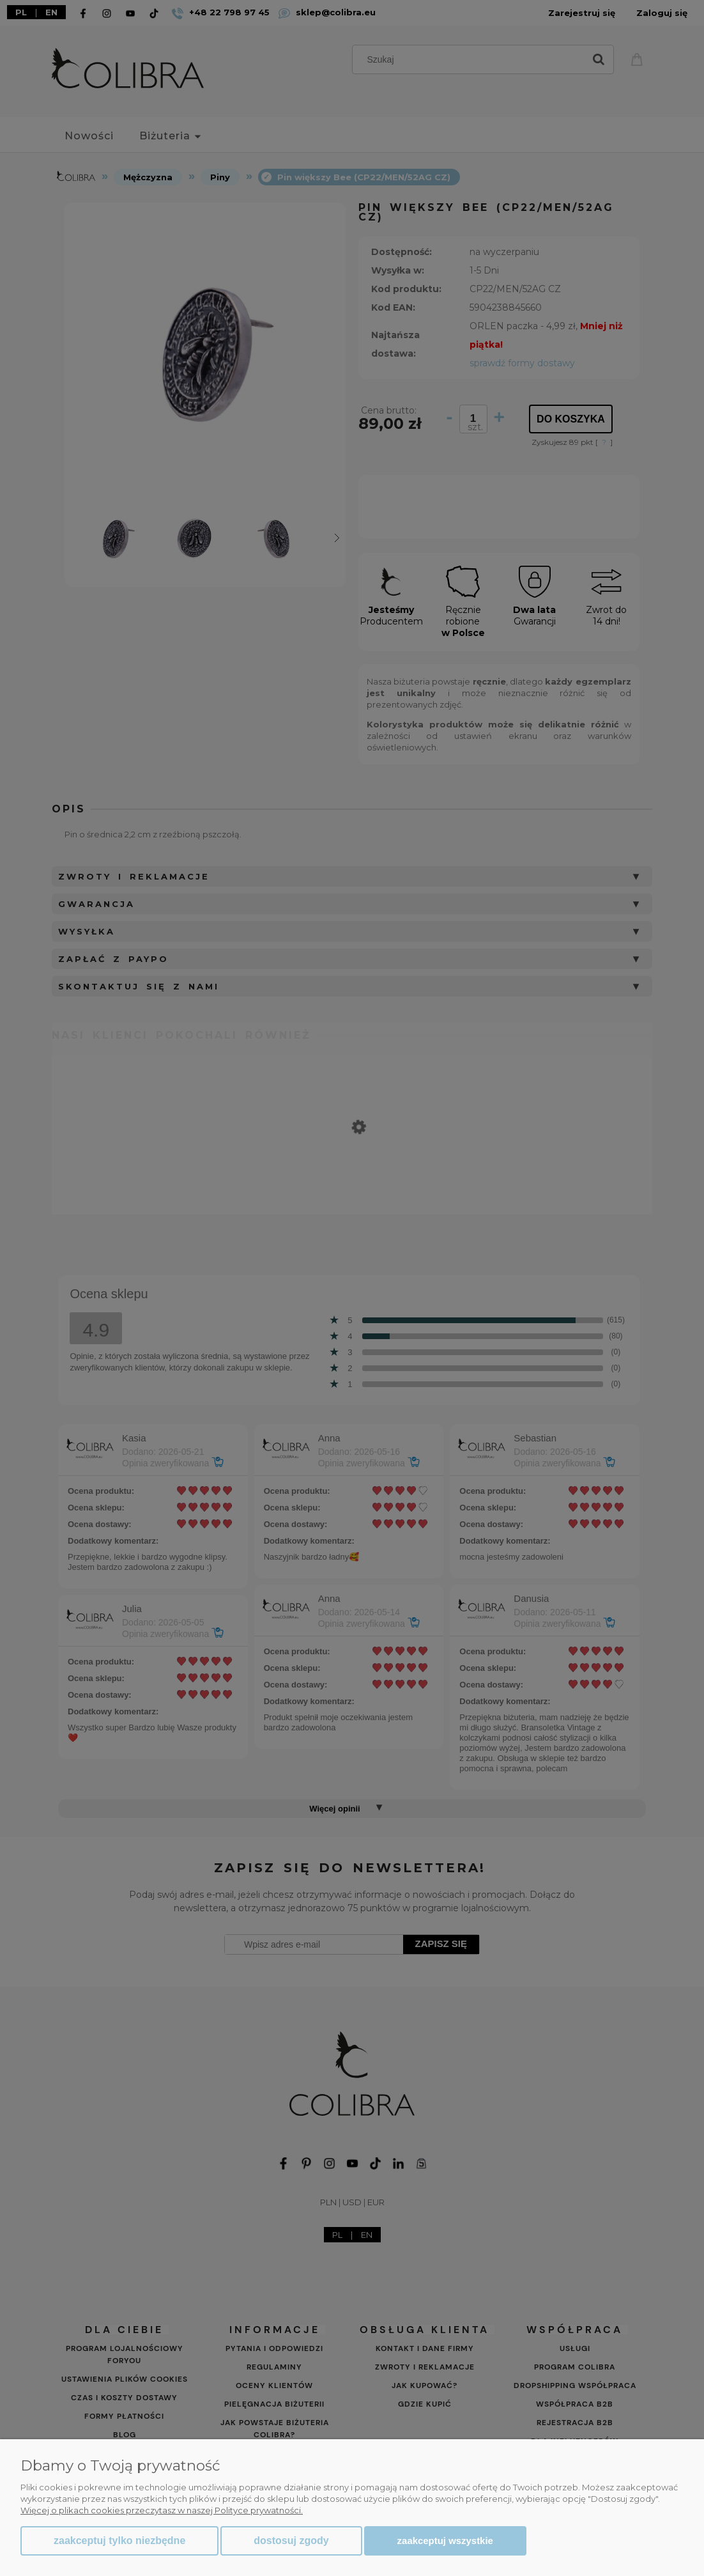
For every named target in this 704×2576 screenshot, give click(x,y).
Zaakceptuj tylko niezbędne (119, 2540)
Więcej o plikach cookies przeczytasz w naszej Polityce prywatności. (161, 2510)
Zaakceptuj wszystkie (445, 2540)
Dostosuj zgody (291, 2540)
